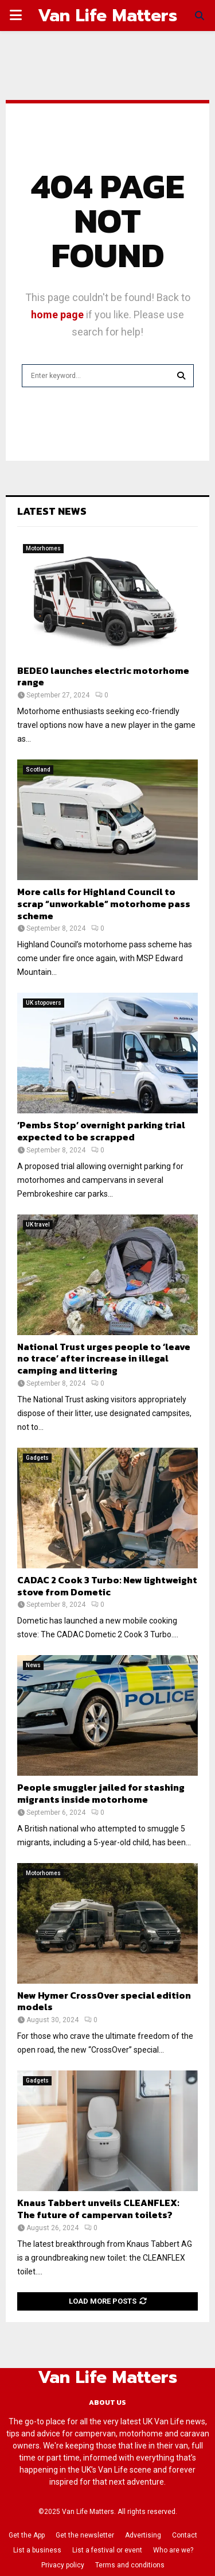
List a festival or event (107, 2550)
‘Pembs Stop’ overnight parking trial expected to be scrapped (101, 1131)
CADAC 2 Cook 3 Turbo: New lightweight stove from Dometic (107, 1586)
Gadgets (37, 1458)
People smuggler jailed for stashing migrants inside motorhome (101, 1793)
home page (57, 314)
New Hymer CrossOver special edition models (104, 2001)
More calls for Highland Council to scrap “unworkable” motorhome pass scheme (103, 904)
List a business (37, 2550)
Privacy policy (62, 2565)
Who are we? (173, 2550)
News (33, 1665)
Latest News (52, 511)
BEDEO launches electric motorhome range (103, 676)
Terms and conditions (130, 2565)
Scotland (38, 769)
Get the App (27, 2535)
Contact (184, 2535)
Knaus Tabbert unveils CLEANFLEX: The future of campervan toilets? (98, 2209)
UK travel (38, 1224)
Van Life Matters (107, 15)
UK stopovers (43, 1003)
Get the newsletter (85, 2535)
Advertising (143, 2535)
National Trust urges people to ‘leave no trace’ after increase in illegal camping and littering (103, 1359)
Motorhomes (43, 548)
